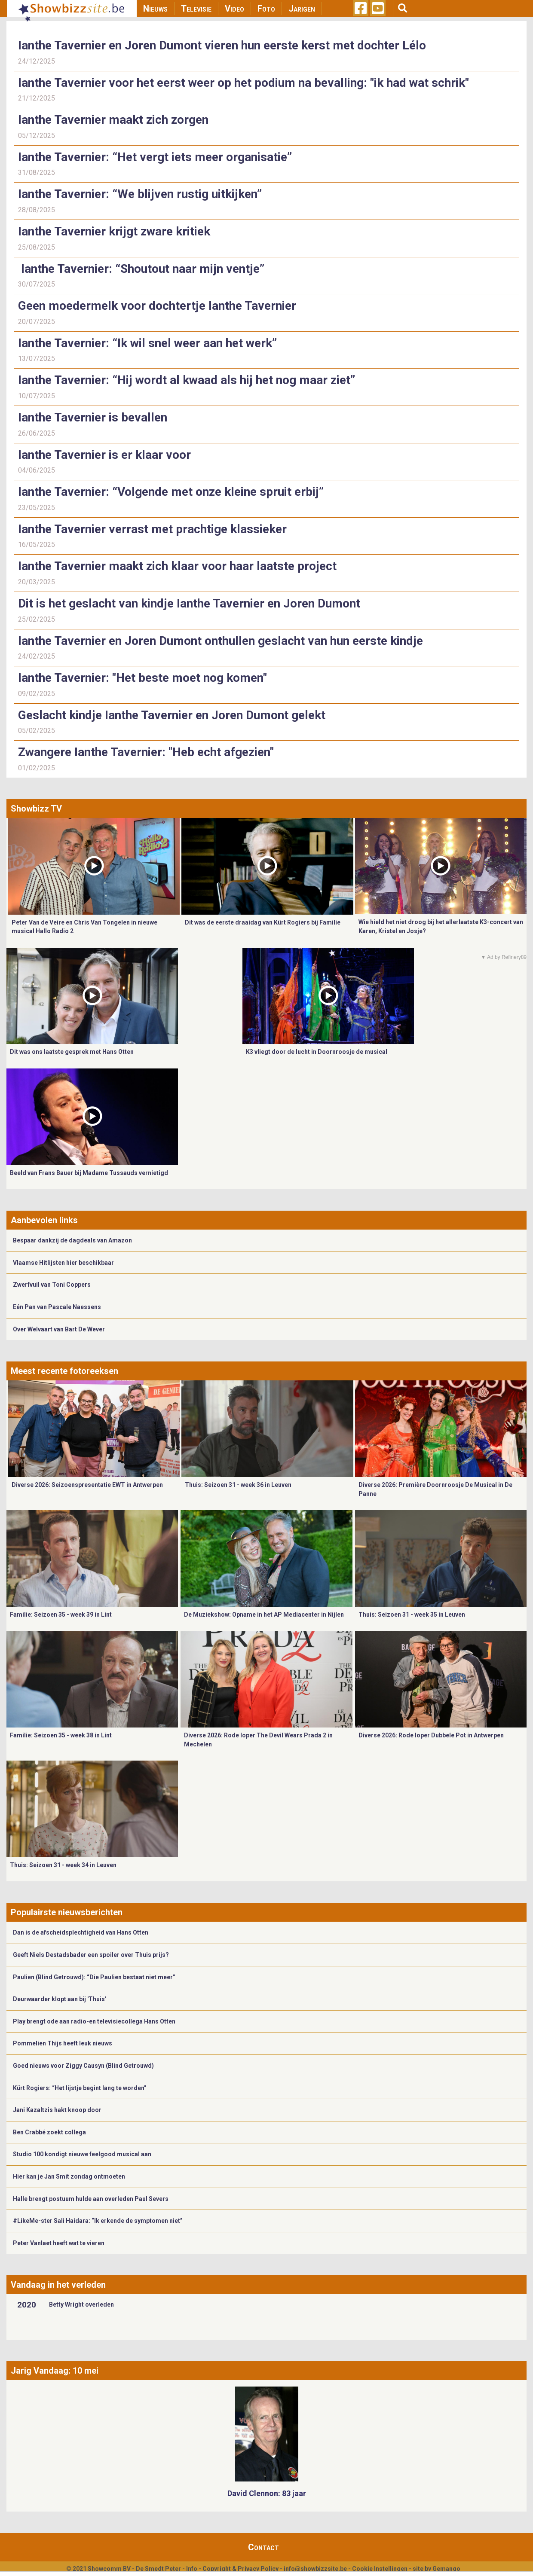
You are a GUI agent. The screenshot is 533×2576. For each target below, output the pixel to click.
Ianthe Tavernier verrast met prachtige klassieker (152, 529)
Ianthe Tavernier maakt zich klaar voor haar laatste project (179, 566)
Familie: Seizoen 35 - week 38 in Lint (61, 1735)
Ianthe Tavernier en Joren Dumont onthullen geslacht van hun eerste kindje (220, 641)
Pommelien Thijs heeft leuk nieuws (62, 2043)
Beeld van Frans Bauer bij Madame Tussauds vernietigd (89, 1172)
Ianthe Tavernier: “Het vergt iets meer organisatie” (155, 157)
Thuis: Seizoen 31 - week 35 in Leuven (411, 1614)
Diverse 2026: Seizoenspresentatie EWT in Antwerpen (87, 1484)
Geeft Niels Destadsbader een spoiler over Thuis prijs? (91, 1954)
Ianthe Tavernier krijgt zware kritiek (114, 231)
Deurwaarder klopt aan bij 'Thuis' (59, 1999)
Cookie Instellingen (379, 2568)
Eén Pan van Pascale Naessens (57, 1306)
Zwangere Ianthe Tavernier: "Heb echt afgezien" (147, 752)
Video (234, 8)
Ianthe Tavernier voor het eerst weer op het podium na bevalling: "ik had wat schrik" (243, 83)
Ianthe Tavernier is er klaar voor (104, 455)
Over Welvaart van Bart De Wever (59, 1329)
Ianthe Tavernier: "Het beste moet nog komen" (142, 678)
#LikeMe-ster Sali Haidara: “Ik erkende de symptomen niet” (98, 2220)
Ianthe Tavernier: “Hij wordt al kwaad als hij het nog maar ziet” (186, 380)
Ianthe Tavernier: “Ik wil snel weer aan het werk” (147, 343)
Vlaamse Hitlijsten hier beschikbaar (63, 1262)
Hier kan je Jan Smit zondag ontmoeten (69, 2176)
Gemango (446, 2568)
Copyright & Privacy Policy (240, 2568)
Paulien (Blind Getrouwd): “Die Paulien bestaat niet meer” (94, 1977)
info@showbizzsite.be (315, 2568)
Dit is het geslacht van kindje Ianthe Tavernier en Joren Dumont (189, 603)
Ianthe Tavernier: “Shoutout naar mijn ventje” (141, 269)
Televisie (196, 8)
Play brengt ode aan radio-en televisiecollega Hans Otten (94, 2021)
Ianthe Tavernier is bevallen (92, 417)
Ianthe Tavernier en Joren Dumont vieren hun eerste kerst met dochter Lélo (222, 45)
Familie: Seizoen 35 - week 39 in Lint (61, 1614)
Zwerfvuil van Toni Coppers (52, 1284)
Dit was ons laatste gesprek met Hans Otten (72, 1051)
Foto (266, 8)
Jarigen (301, 8)
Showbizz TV (36, 808)
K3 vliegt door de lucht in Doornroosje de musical (316, 1051)
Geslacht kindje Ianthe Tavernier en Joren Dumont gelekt (173, 715)
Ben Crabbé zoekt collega (49, 2132)
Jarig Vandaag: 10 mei (54, 2370)
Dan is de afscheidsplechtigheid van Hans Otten (80, 1932)
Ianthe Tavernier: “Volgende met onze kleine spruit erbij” (171, 492)
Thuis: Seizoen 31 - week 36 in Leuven (238, 1484)
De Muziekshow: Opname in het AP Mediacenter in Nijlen (264, 1614)
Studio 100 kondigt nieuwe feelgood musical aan (82, 2154)
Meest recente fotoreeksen (64, 1371)
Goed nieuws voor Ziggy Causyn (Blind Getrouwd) (83, 2065)
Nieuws (155, 8)
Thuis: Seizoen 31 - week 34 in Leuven (63, 1865)
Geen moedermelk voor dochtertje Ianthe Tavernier (157, 306)
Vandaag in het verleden (58, 2285)
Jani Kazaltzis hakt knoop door (57, 2109)
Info (191, 2568)
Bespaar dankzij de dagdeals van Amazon (72, 1240)
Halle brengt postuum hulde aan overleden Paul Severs (90, 2198)
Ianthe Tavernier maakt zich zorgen (113, 120)
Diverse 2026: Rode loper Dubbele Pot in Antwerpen (431, 1735)
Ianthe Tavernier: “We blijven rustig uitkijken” (140, 194)
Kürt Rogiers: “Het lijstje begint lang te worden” (80, 2088)
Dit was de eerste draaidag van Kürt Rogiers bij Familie (262, 922)
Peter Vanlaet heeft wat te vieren (58, 2243)
